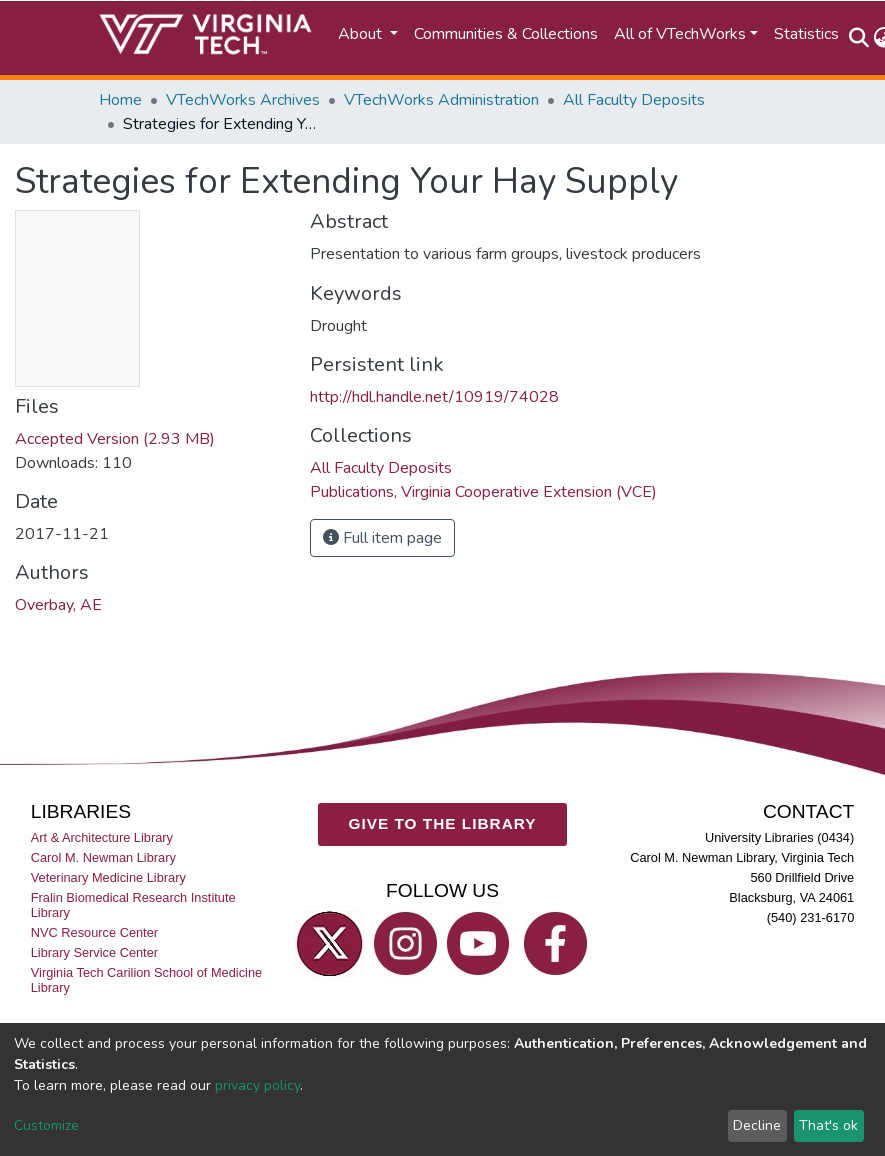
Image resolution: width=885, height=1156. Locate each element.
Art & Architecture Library (102, 837)
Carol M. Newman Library (103, 857)
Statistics (806, 34)
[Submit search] (859, 38)
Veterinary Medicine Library (108, 877)
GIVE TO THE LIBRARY (443, 823)
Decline (757, 1125)
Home (120, 100)
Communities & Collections (506, 34)
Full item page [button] (382, 538)
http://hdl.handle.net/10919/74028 (434, 397)
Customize (46, 1125)
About (362, 34)
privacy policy (257, 1085)
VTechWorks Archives (243, 100)
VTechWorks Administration (441, 100)
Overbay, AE (58, 605)
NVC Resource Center (94, 932)
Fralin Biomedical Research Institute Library (133, 905)
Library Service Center (94, 952)
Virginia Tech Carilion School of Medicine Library (146, 981)
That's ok (828, 1125)
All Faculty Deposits (634, 100)
